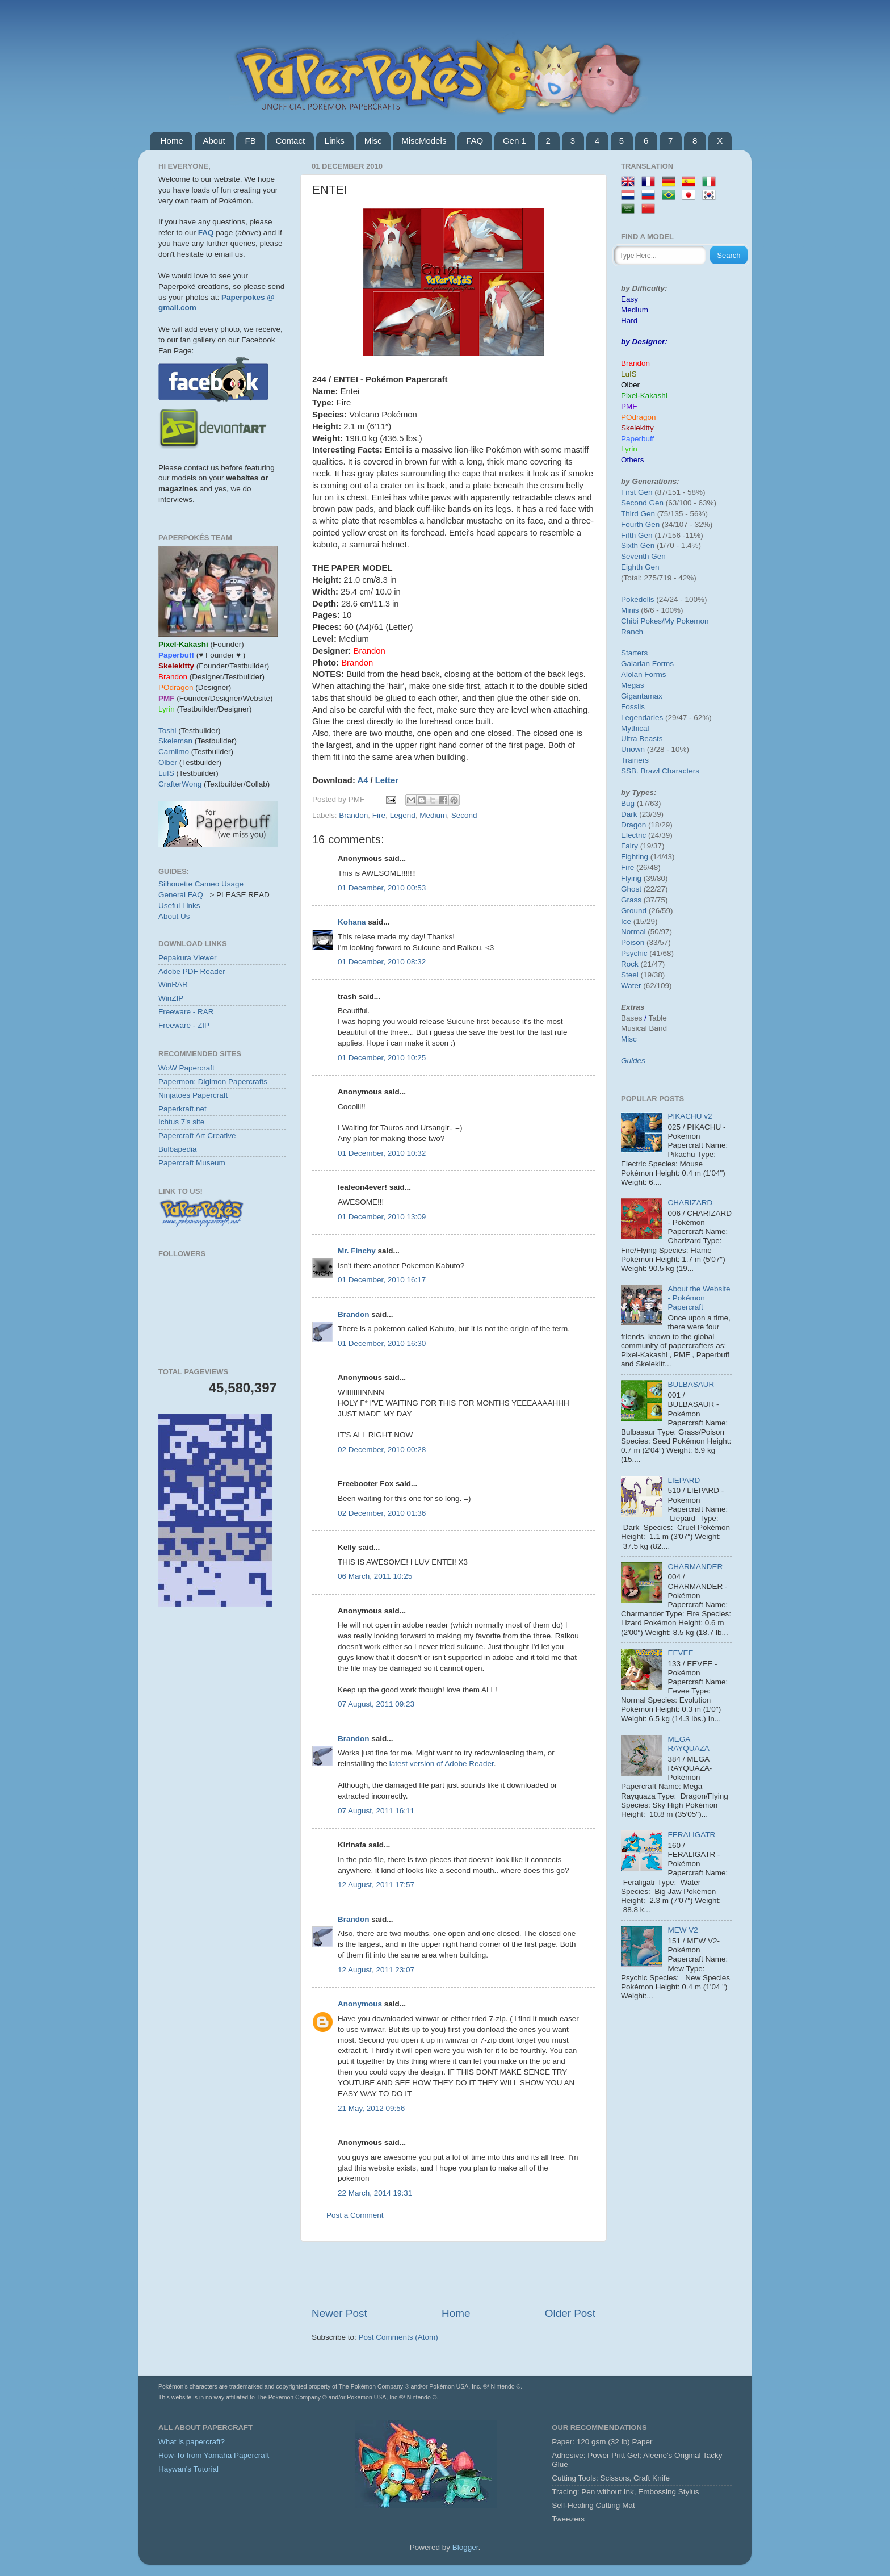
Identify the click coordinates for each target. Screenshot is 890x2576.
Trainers (635, 760)
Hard (629, 320)
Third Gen (638, 513)
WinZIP (170, 998)
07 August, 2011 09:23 (376, 1704)
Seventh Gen (643, 556)
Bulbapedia (177, 1149)
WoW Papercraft (186, 1068)
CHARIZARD (689, 1202)
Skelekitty (637, 428)
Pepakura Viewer (187, 958)
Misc (373, 140)
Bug (628, 803)
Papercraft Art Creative (197, 1135)
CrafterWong (179, 784)
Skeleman (175, 741)
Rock (630, 964)
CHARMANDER (695, 1566)
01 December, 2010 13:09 (382, 1216)
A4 (362, 780)
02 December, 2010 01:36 (382, 1513)
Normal (633, 931)
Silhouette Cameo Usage (201, 884)
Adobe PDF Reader (191, 971)
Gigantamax (641, 696)
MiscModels (423, 140)
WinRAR (173, 984)
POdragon (638, 417)
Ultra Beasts (642, 738)
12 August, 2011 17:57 (376, 1884)
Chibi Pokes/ (642, 621)
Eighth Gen (640, 567)
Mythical (635, 728)
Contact (290, 140)
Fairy (629, 846)
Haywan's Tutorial (188, 2469)
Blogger (465, 2547)
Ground (633, 910)
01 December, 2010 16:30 (382, 1343)
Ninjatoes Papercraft (193, 1095)
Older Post (570, 2313)
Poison (632, 942)
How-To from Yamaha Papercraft (213, 2455)
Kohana (352, 922)
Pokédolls (637, 599)
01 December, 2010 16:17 (382, 1280)
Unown (633, 749)
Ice (626, 921)
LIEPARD (683, 1480)
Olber (167, 762)
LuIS (166, 773)
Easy (629, 299)
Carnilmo (173, 751)
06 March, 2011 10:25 (375, 1576)
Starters (634, 653)
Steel (630, 975)
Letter (386, 780)
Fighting (634, 856)
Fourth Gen (640, 524)
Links (335, 140)
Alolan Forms (643, 674)
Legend (402, 815)
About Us (174, 916)
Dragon (633, 825)
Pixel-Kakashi (644, 395)
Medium (433, 815)
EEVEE (680, 1653)
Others (632, 459)
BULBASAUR (690, 1384)
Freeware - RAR (186, 1011)
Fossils (633, 706)
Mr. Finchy (357, 1251)
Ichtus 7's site (181, 1122)
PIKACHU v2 (689, 1116)
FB (250, 140)
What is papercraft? (191, 2441)
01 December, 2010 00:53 (382, 888)
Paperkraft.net (182, 1109)
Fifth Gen (637, 535)
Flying (631, 878)
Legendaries (642, 717)
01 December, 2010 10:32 (382, 1153)
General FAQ (180, 894)
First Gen (637, 492)
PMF (629, 406)
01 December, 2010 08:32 (382, 961)
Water (631, 985)
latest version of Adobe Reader (441, 1763)
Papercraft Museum (191, 1163)
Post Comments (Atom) (398, 2337)
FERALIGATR (691, 1834)
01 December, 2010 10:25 (382, 1057)
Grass (631, 900)
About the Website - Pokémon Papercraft (698, 1298)
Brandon (353, 815)
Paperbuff (637, 438)
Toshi (167, 730)
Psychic (634, 953)
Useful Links (179, 905)
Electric (633, 835)
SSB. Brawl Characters (660, 771)
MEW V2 (682, 1930)
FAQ (474, 140)
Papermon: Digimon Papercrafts (212, 1081)
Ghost (631, 889)
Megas (632, 685)
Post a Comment (355, 2215)
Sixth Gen (637, 545)
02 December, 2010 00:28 (382, 1449)
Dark (629, 814)
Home (172, 140)
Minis (630, 610)
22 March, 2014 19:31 (375, 2193)
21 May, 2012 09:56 (371, 2108)
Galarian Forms (647, 663)
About (214, 140)
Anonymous (360, 2004)
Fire (378, 815)
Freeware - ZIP (183, 1025)
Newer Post (339, 2313)
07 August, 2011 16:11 (376, 1810)
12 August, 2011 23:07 (376, 1970)
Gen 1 (514, 140)
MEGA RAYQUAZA (688, 1744)
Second (464, 815)
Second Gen (642, 503)
